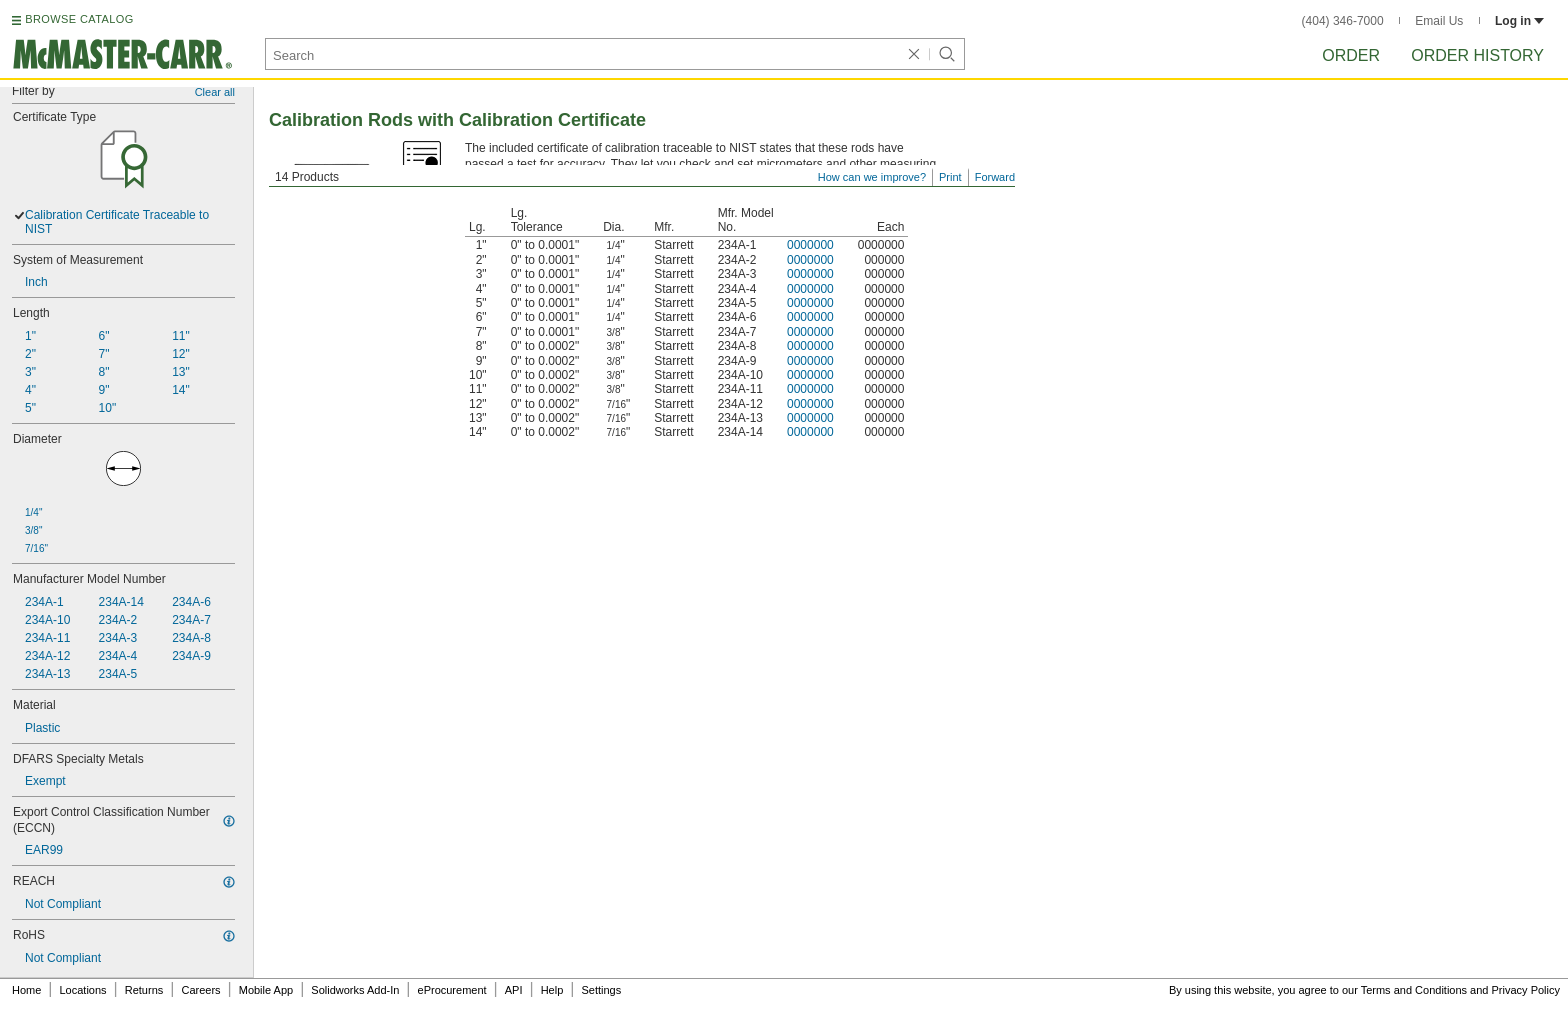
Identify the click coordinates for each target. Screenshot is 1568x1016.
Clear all (215, 92)
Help (552, 990)
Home (26, 990)
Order (1351, 55)
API (514, 990)
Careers (200, 990)
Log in (1519, 21)
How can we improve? (872, 177)
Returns (144, 990)
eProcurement (452, 990)
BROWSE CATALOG (79, 19)
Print (950, 177)
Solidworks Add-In (355, 990)
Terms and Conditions (1414, 990)
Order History (1477, 55)
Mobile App (266, 990)
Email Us (1439, 21)
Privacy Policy (1526, 990)
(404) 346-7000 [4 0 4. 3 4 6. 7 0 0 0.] (1343, 21)
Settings (601, 990)
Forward (995, 177)
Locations (83, 990)
